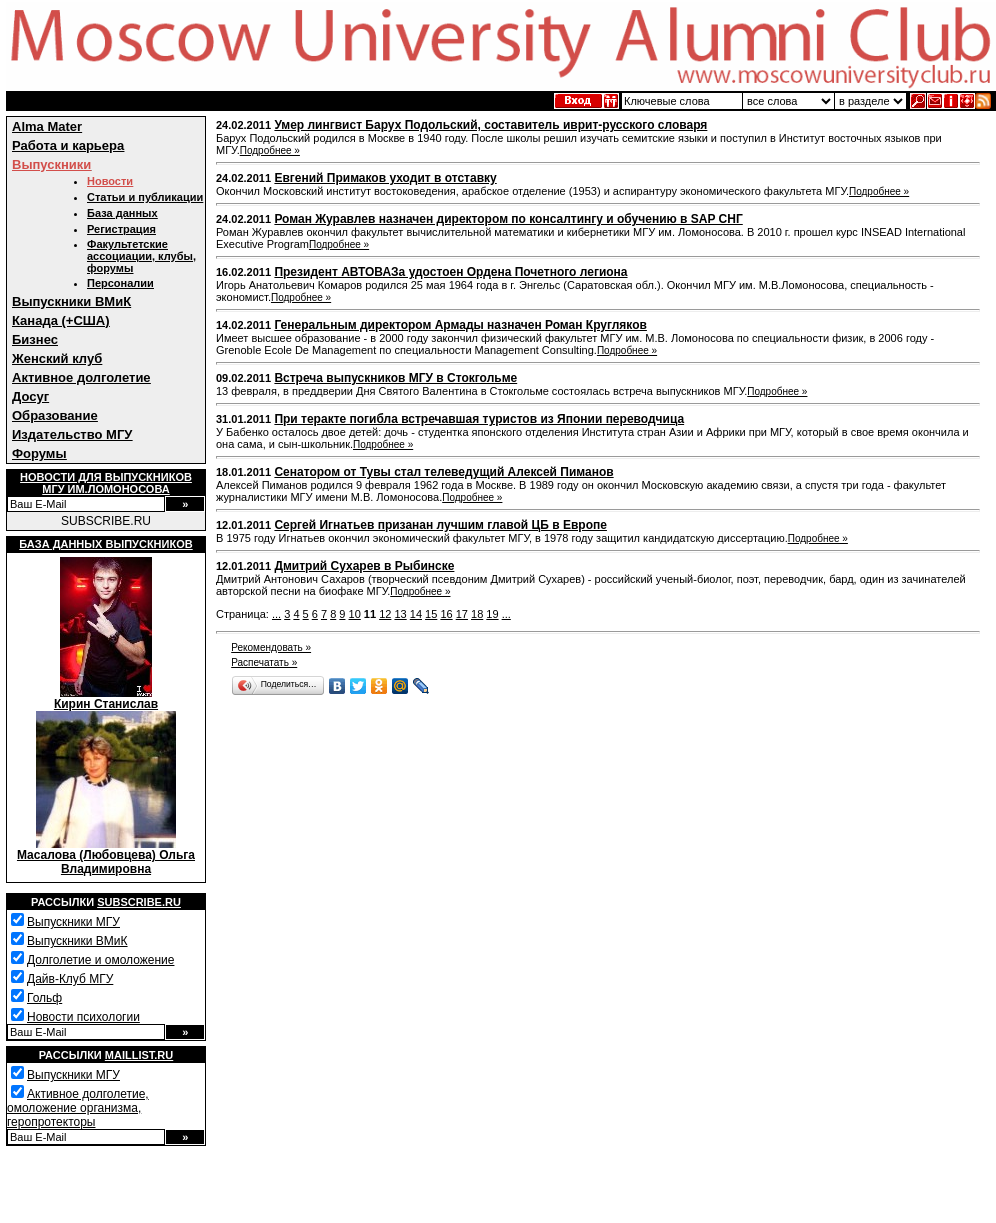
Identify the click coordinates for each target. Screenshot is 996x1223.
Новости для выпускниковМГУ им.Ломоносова (106, 483)
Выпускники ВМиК (71, 301)
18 (477, 614)
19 (492, 614)
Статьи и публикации (145, 197)
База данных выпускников (105, 544)
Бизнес (35, 339)
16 (446, 614)
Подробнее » (270, 150)
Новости (110, 181)
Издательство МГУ (72, 434)
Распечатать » (264, 662)
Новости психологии (83, 1017)
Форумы (39, 453)
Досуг (30, 396)
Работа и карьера (68, 145)
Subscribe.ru (139, 902)
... (276, 614)
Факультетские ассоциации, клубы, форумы (141, 256)
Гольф (44, 998)
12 (385, 614)
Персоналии (120, 283)
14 (416, 614)
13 (400, 614)
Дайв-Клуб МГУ (70, 979)
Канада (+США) (61, 320)
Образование (55, 415)
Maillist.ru (139, 1055)
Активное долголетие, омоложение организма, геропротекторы (78, 1108)
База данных (122, 213)
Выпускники (51, 164)
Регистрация (121, 229)
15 (431, 614)
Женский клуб (57, 358)
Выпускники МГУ (73, 922)
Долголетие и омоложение (100, 960)
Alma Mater (47, 126)
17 (462, 614)
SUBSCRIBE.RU (106, 521)
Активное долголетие (81, 377)
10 (355, 614)
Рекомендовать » (271, 647)
